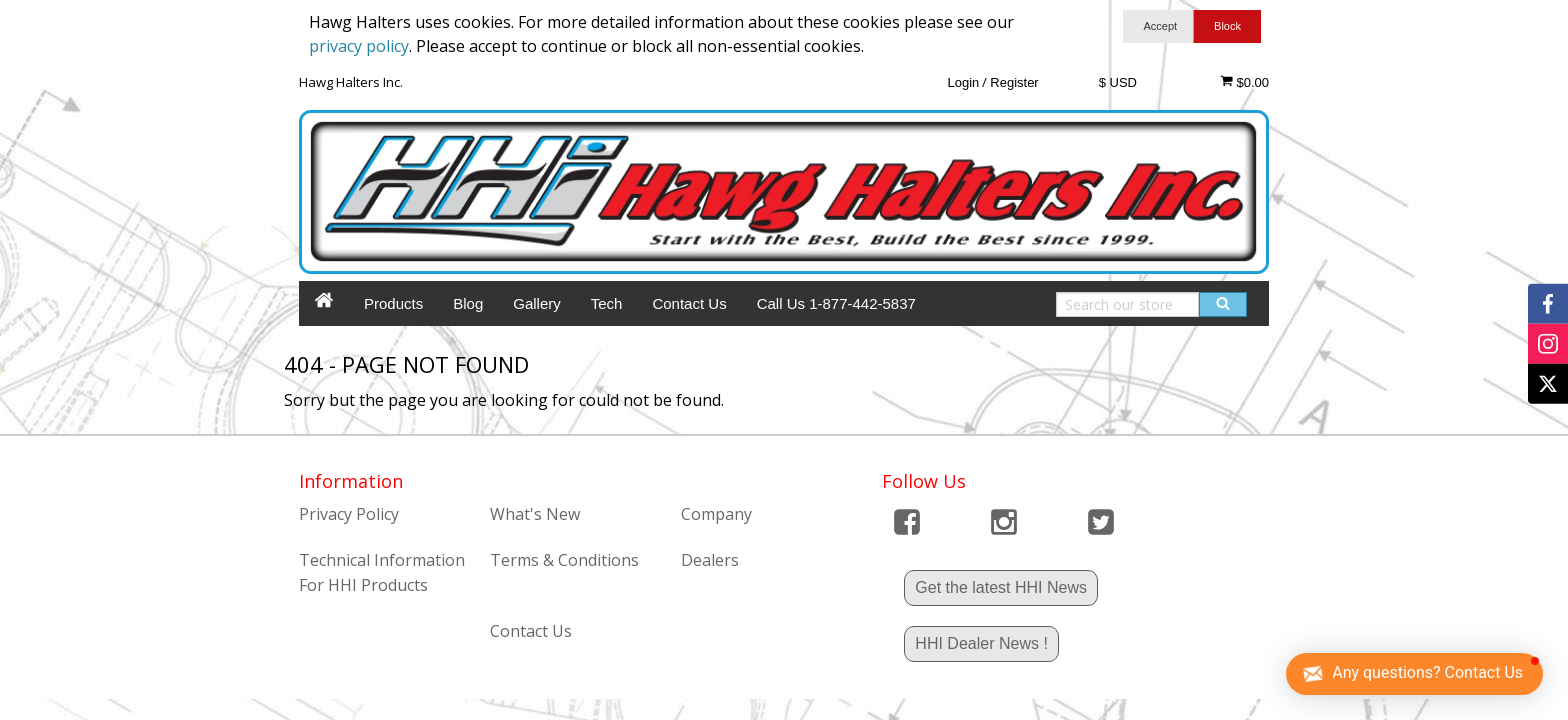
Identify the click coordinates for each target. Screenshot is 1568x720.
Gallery (537, 303)
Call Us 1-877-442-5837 (836, 303)
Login (963, 82)
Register (1014, 82)
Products (393, 303)
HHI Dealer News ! (981, 643)
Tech (607, 303)
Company (716, 514)
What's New (535, 514)
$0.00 (1244, 82)
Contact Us (689, 303)
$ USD (1118, 82)
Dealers (710, 560)
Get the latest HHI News (1001, 587)
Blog (468, 303)
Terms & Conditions (564, 560)
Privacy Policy (349, 514)
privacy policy (359, 46)
